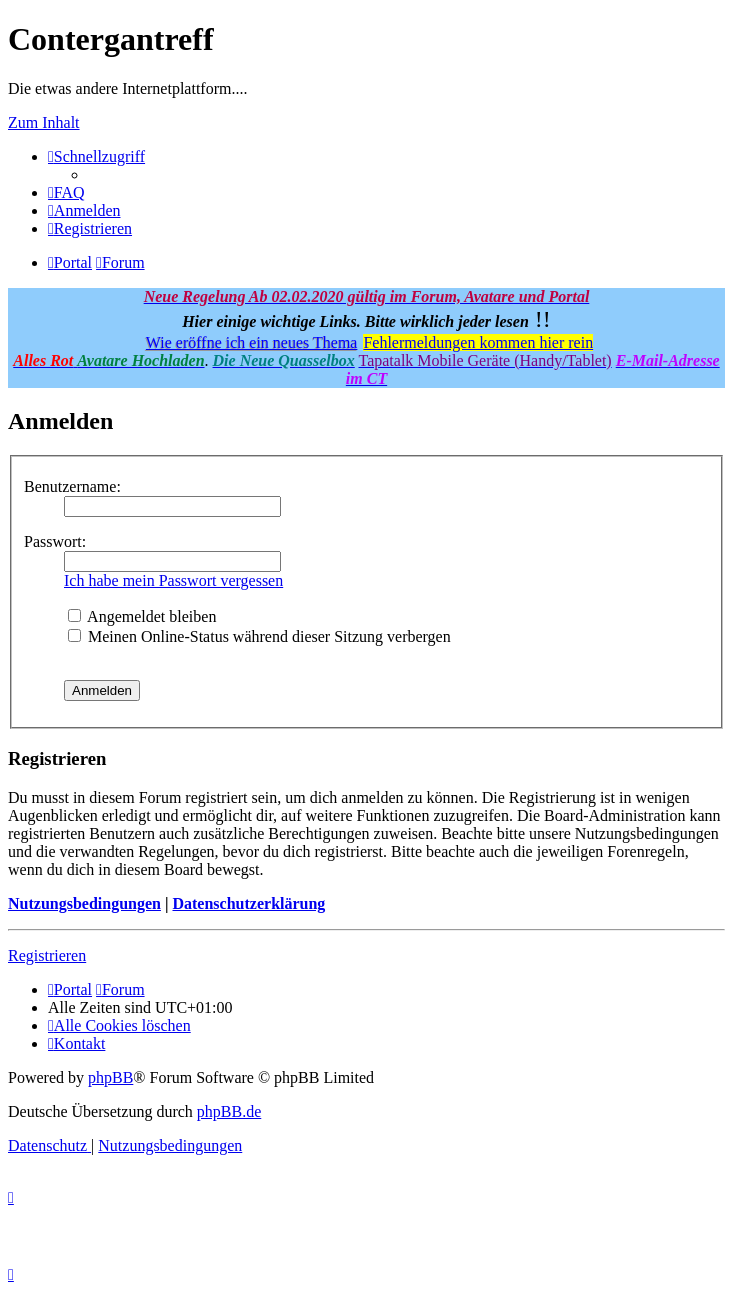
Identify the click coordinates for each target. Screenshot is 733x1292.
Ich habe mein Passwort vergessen (173, 580)
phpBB (110, 1077)
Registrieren (47, 955)
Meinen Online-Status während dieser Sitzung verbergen (259, 636)
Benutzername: (72, 486)
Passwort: (55, 541)
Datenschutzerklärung (248, 903)
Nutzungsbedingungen (84, 903)
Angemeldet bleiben (142, 616)
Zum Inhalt (44, 122)
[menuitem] (66, 192)
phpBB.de (229, 1111)
